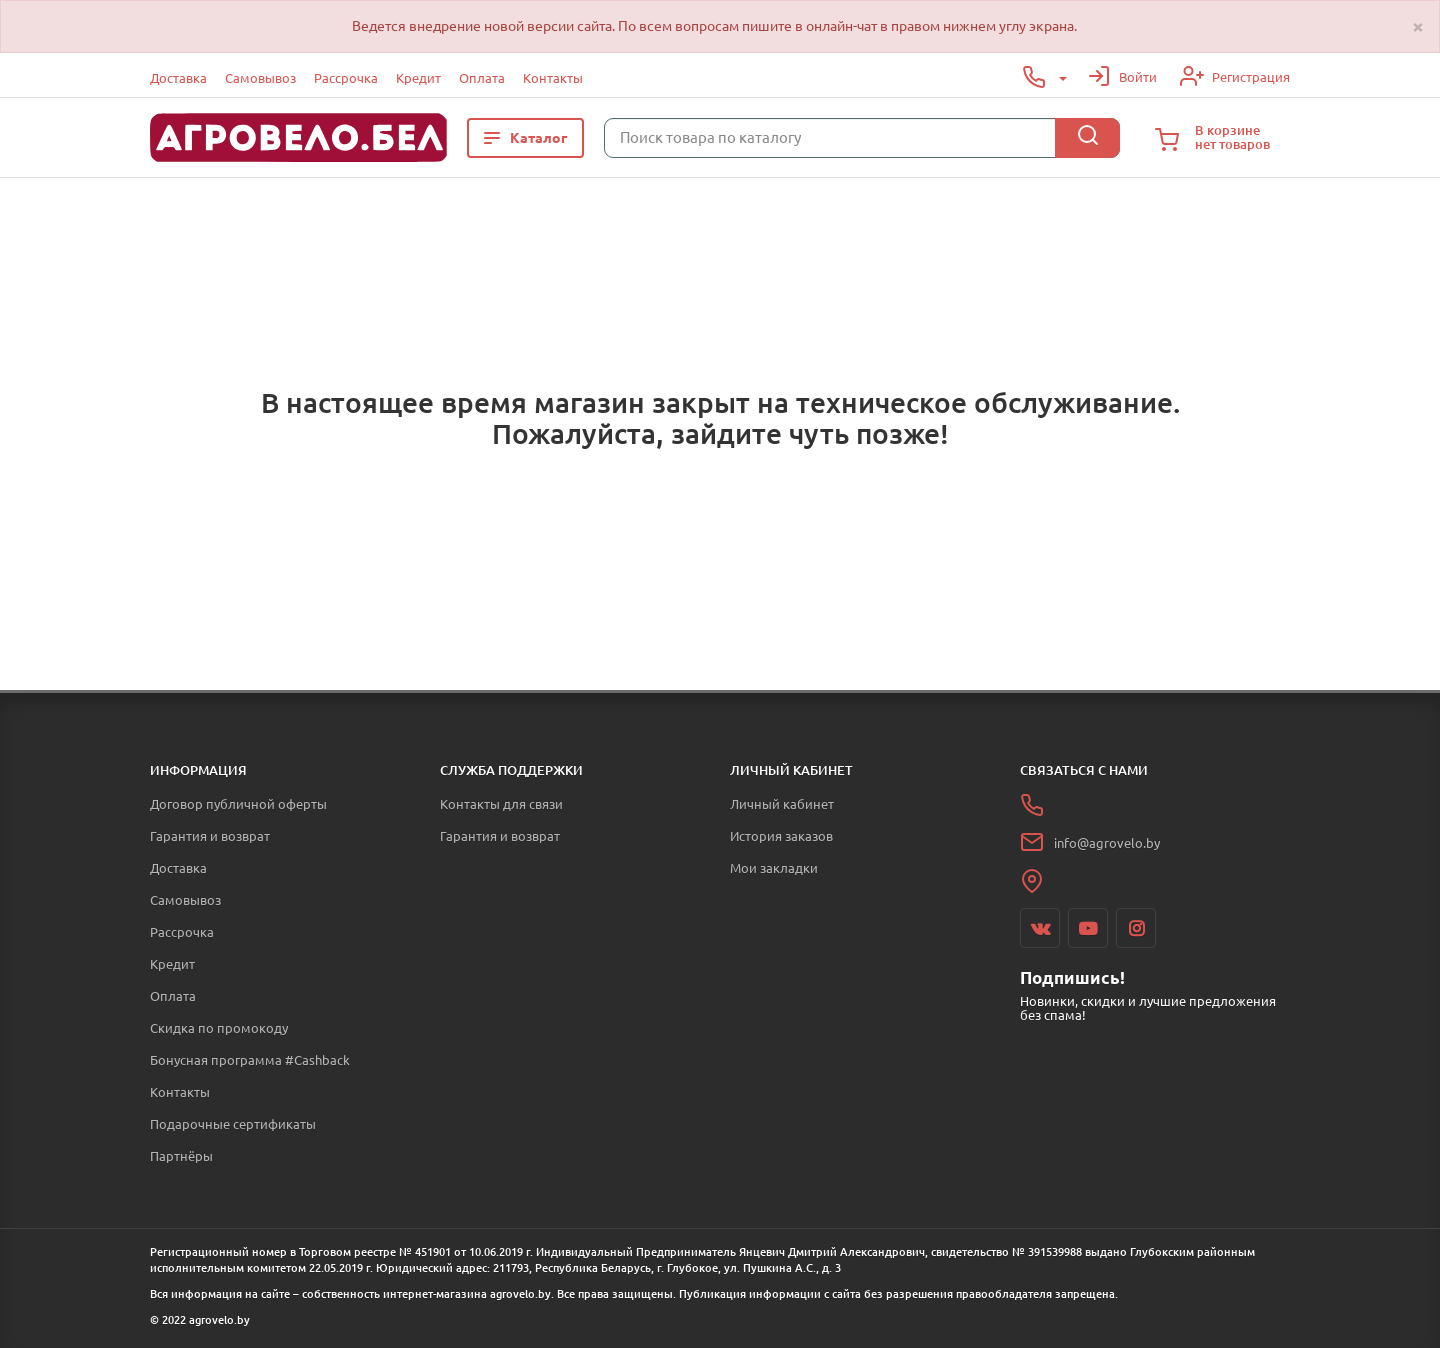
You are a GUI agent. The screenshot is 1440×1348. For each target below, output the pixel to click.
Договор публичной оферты (238, 804)
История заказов (781, 836)
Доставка (178, 78)
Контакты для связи (501, 804)
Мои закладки (774, 868)
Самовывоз (260, 78)
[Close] (1418, 26)
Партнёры (181, 1156)
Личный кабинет (782, 804)
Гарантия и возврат (210, 836)
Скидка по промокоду (219, 1028)
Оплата (482, 78)
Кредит (418, 78)
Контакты (553, 78)
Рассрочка (346, 78)
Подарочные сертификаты (233, 1124)
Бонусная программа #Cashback (250, 1060)
